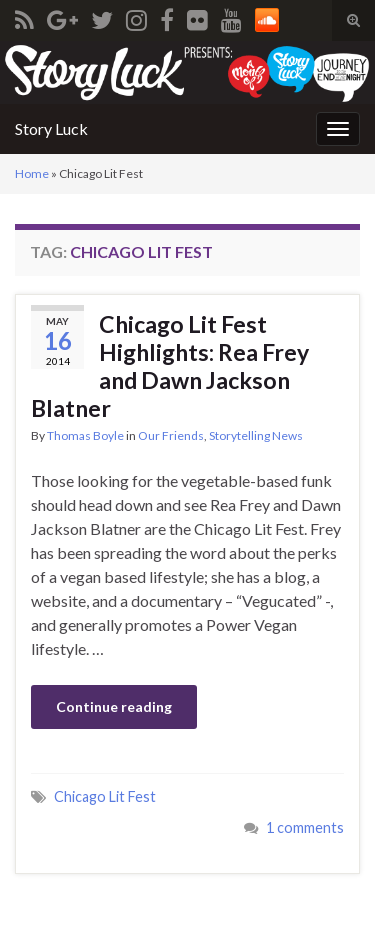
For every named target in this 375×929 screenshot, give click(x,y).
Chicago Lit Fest (105, 796)
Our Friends (171, 435)
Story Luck (51, 128)
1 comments (305, 827)
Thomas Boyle (85, 435)
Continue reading (114, 706)
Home (32, 173)
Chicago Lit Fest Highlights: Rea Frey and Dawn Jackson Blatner (170, 366)
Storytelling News (256, 435)
